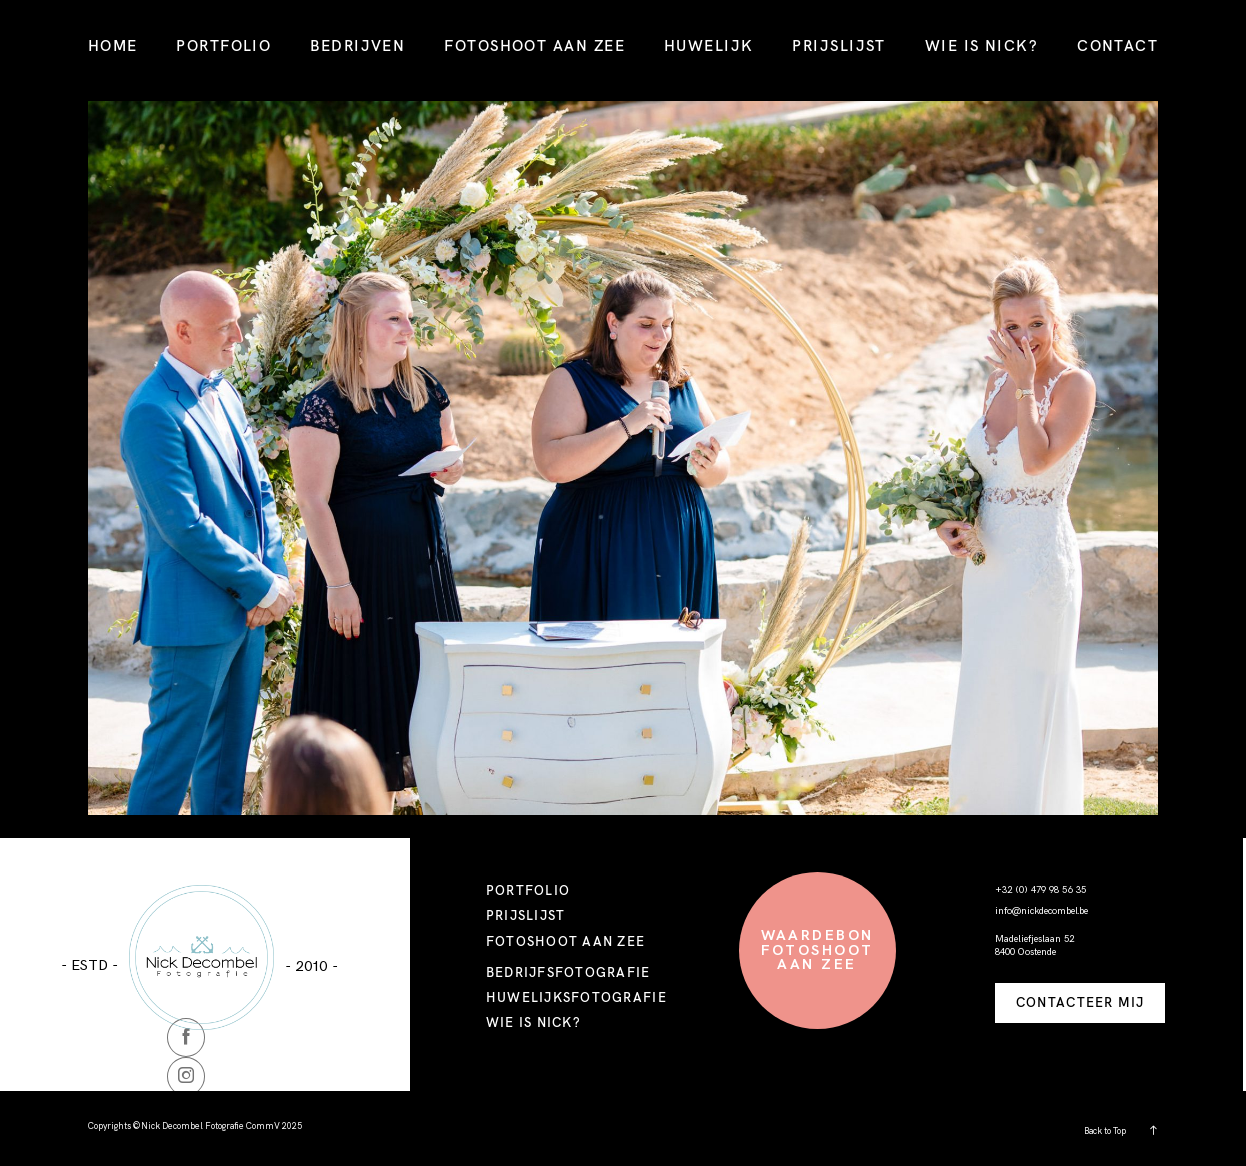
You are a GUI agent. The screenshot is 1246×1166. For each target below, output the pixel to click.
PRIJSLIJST (839, 45)
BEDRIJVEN (357, 45)
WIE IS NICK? (982, 45)
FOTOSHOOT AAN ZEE (534, 45)
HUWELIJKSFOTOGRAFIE (576, 997)
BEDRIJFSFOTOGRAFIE (568, 972)
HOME (113, 45)
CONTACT (1117, 45)
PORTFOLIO (223, 45)
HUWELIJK (709, 45)
